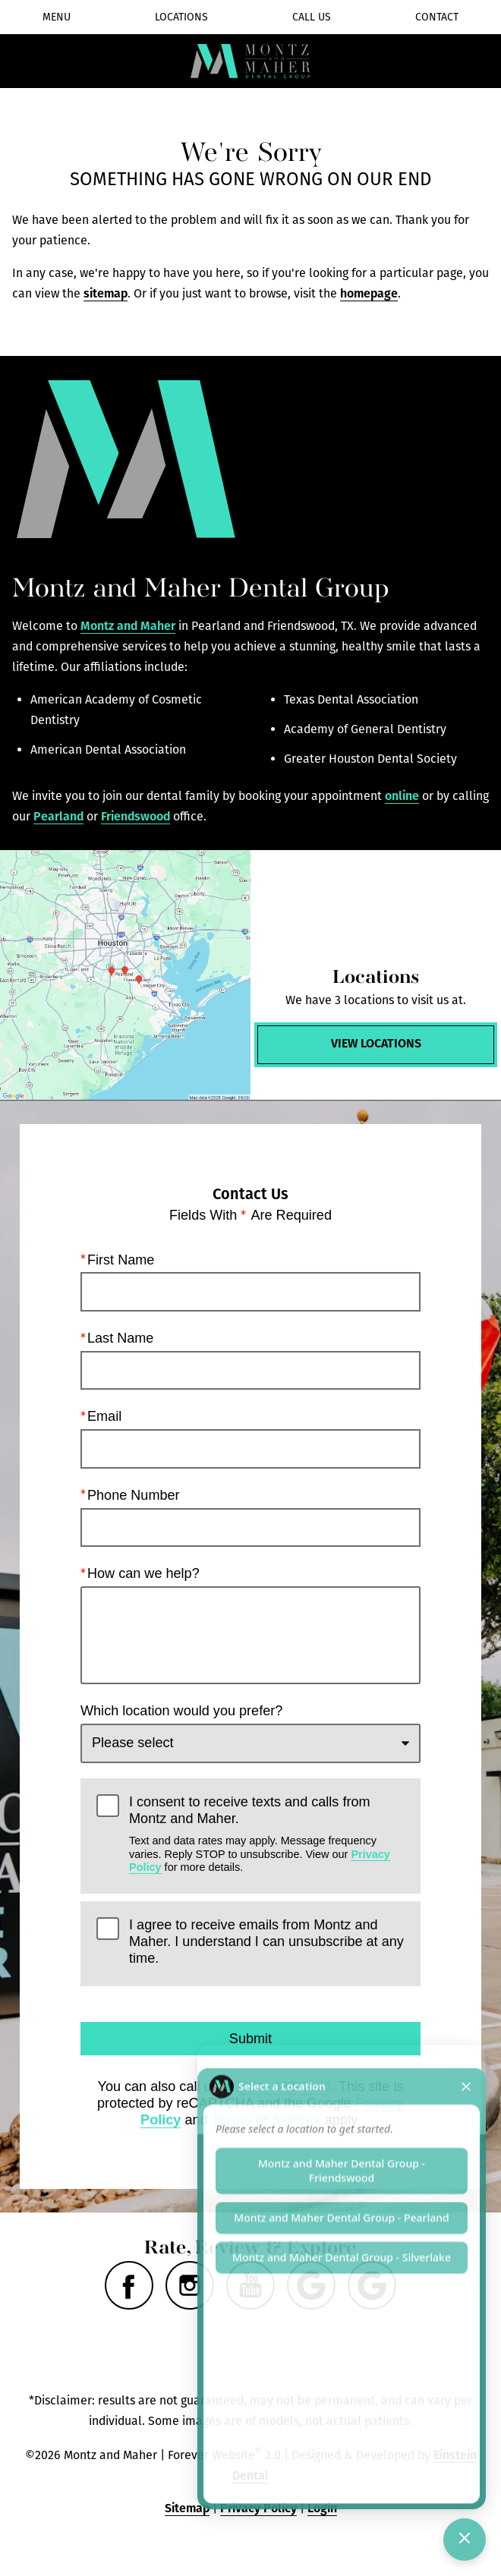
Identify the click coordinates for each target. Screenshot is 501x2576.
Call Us (311, 17)
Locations (181, 17)
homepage (369, 293)
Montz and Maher (127, 626)
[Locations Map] (125, 975)
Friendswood (135, 816)
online (402, 796)
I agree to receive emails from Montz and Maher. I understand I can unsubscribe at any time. (266, 1942)
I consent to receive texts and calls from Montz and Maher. (267, 1834)
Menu (57, 17)
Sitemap (187, 2508)
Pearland (58, 816)
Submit (250, 2038)
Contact (436, 17)
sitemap (106, 293)
